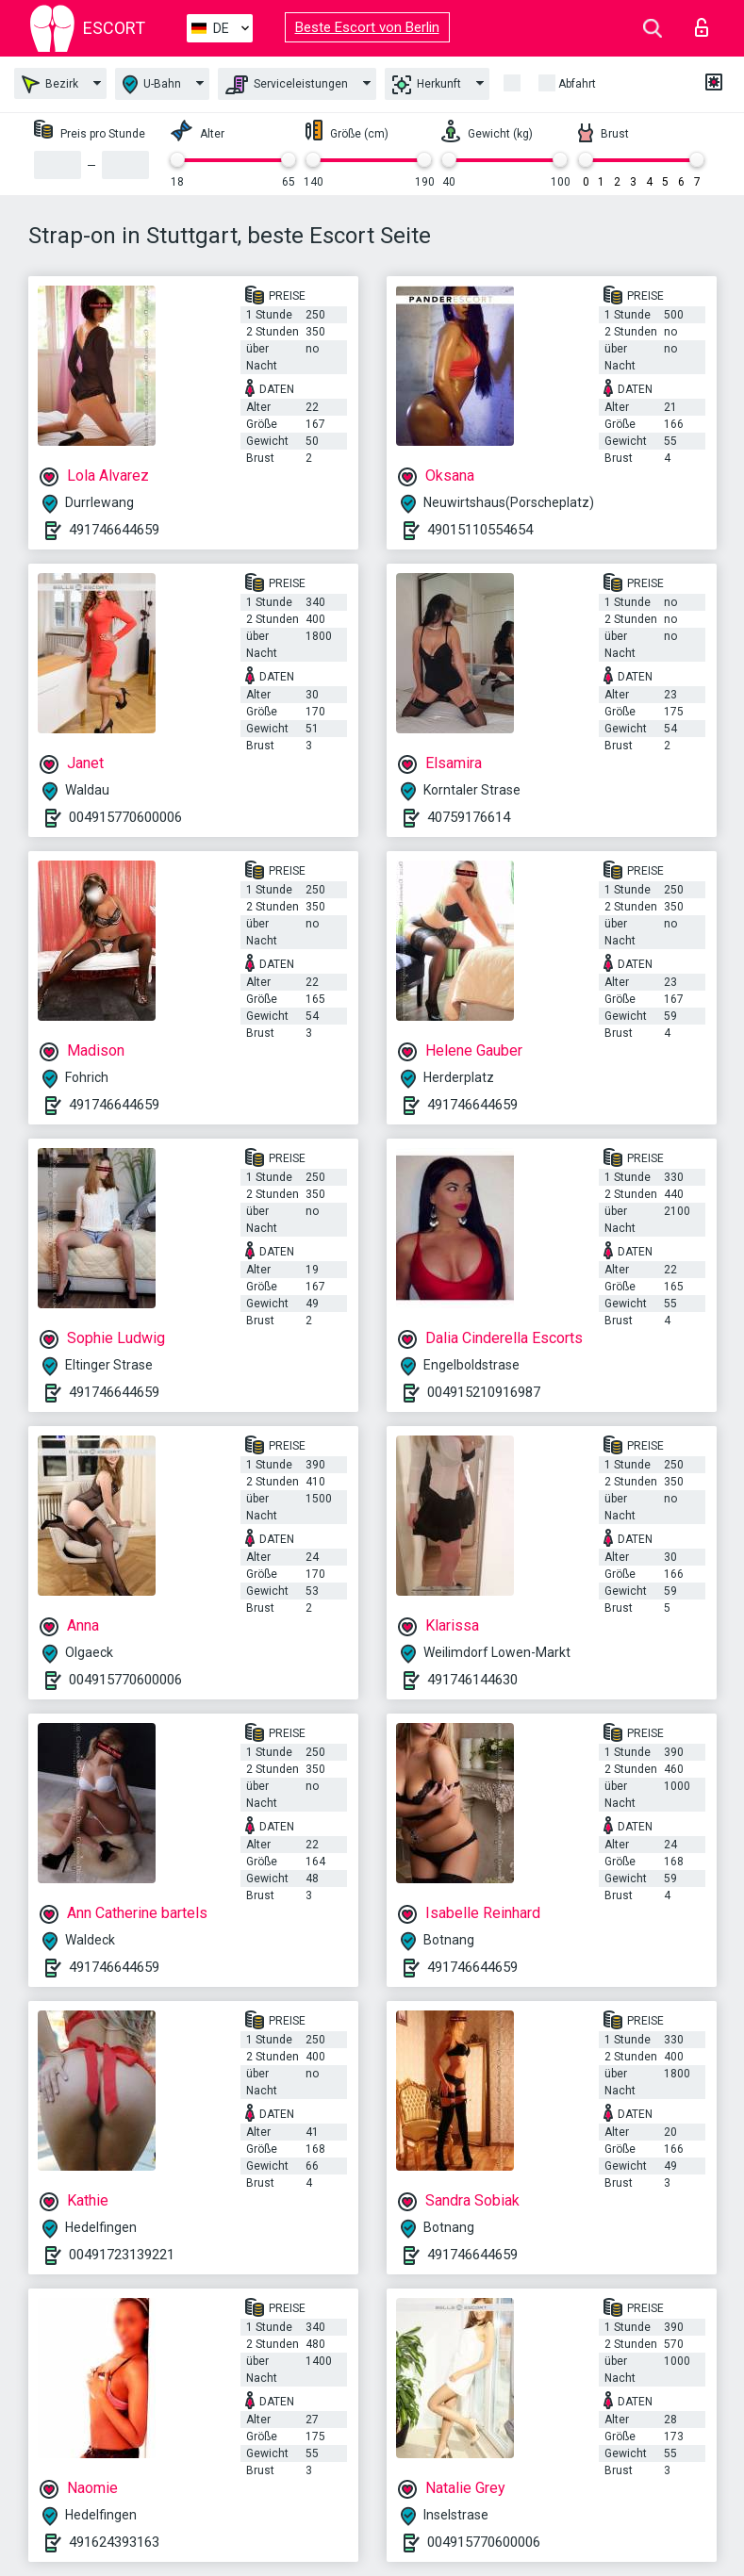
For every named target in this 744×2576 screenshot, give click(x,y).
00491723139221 (121, 2254)
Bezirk (50, 84)
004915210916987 (483, 1392)
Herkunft (426, 84)
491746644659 (114, 529)
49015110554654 (480, 529)
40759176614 (468, 817)
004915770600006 (125, 817)
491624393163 (114, 2542)
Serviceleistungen (286, 84)
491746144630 (472, 1679)
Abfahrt (577, 83)
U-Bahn (152, 84)
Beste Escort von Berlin (367, 27)
